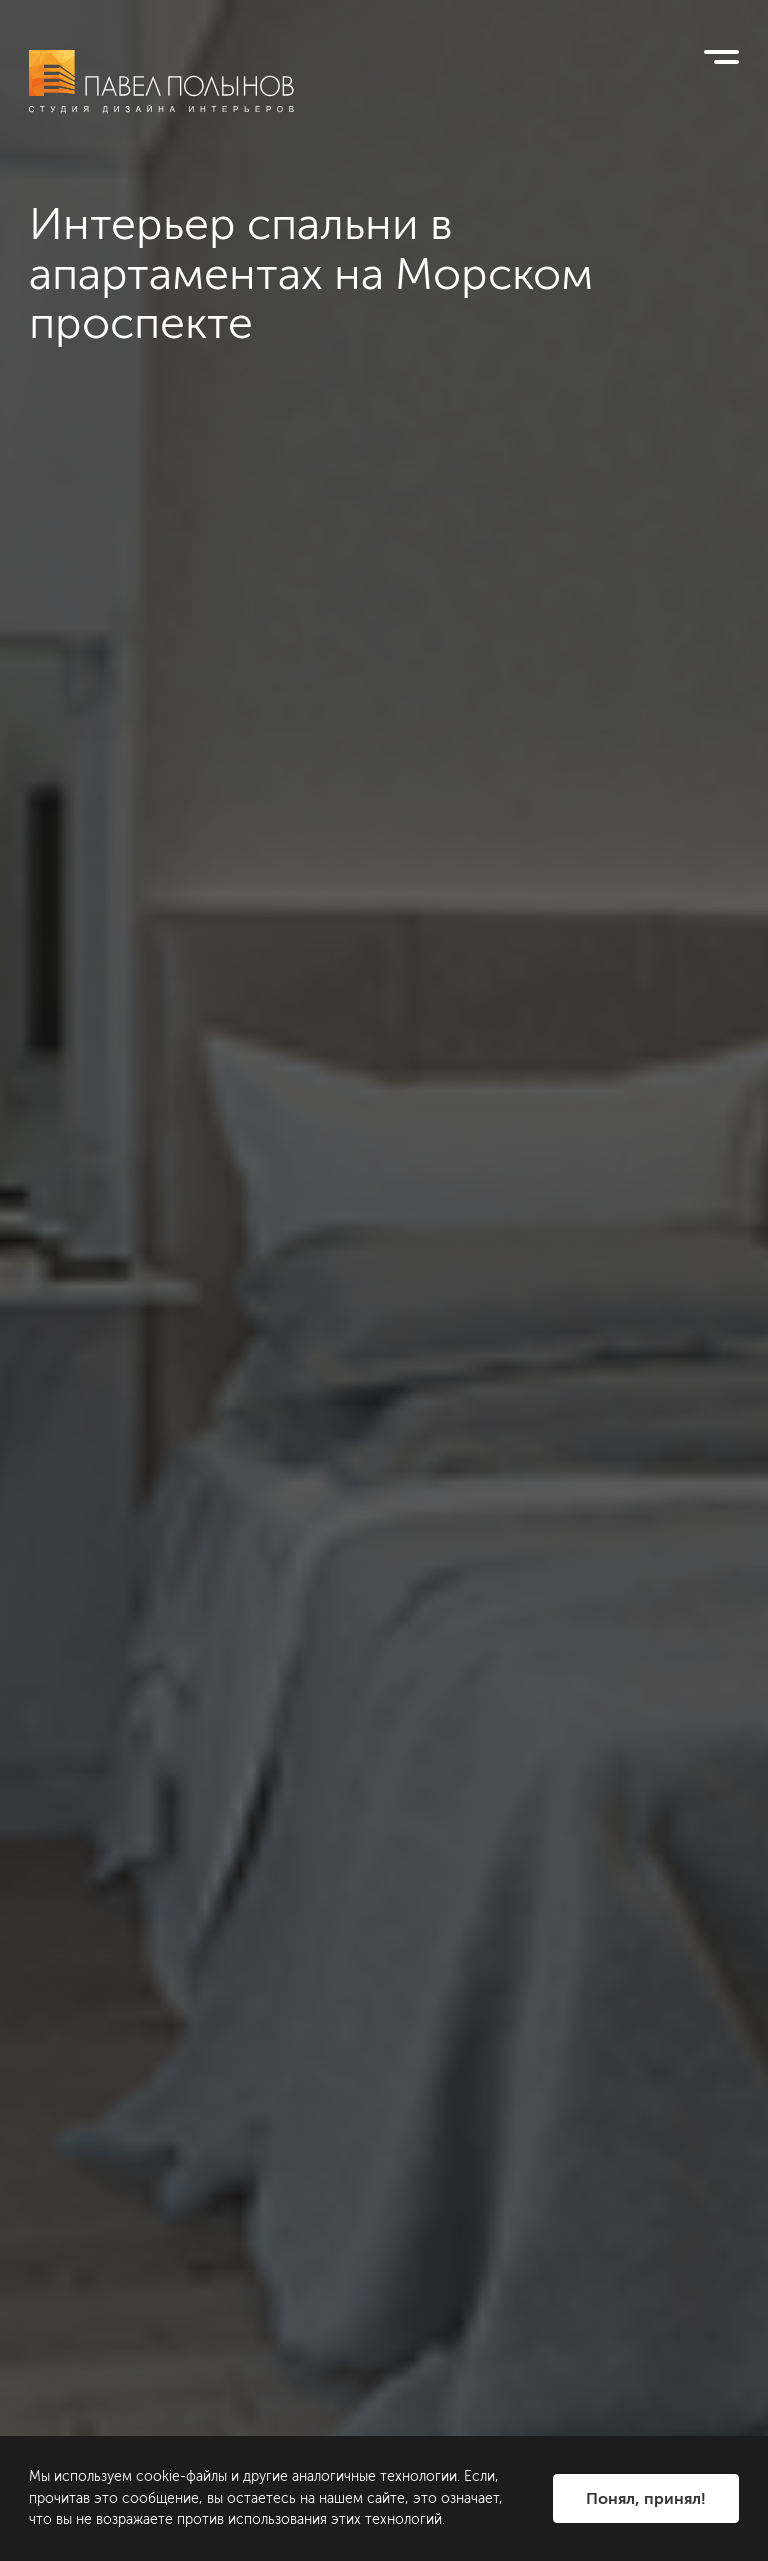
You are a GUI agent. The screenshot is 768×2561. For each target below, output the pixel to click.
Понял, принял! (646, 2498)
